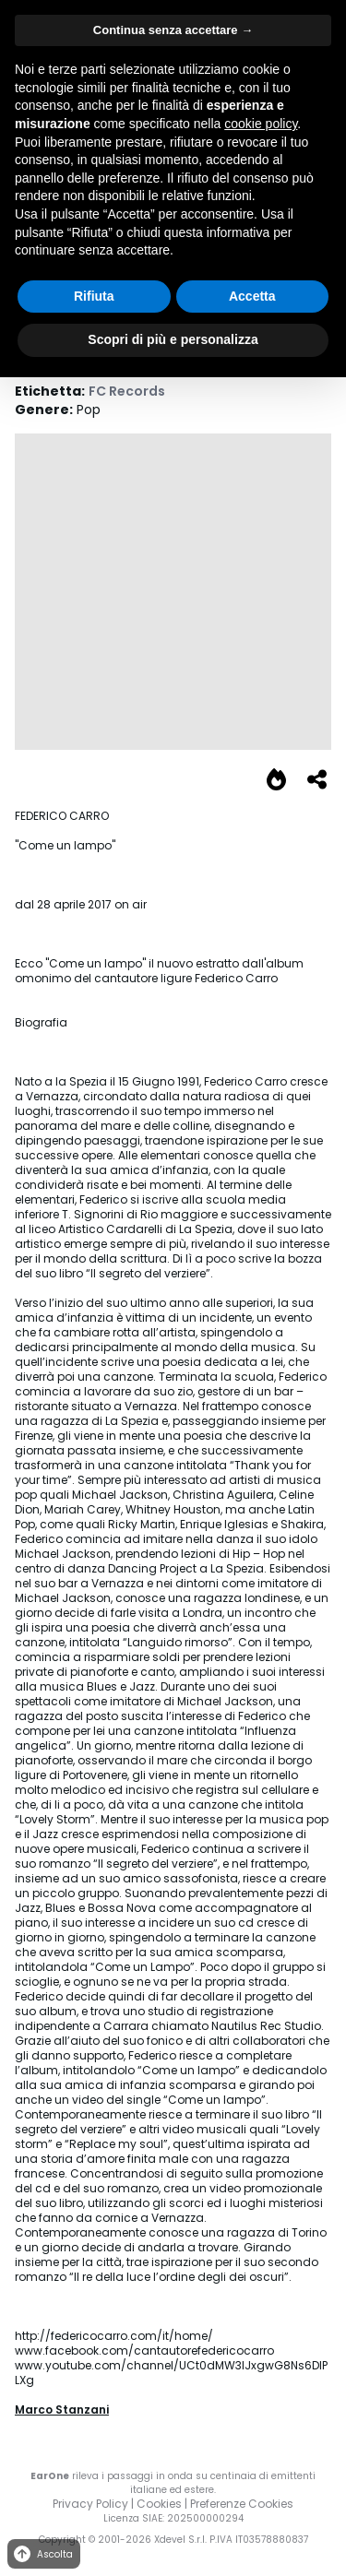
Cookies (159, 2503)
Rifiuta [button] (94, 296)
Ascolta (42, 2554)
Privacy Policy (90, 2503)
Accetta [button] (252, 296)
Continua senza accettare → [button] (173, 30)
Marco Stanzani (62, 2409)
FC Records (127, 391)
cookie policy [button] (260, 123)
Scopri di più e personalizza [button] (172, 339)
